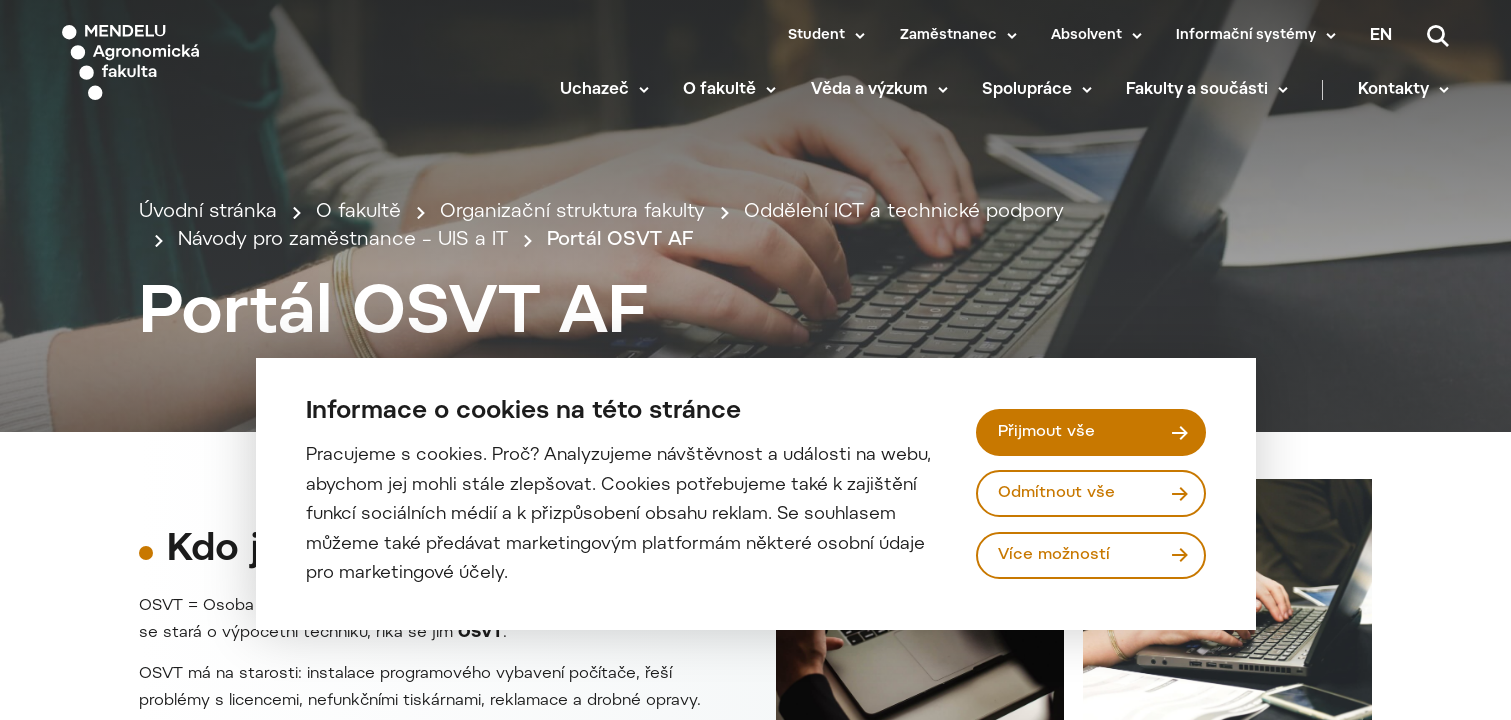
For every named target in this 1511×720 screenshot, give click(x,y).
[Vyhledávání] (1438, 36)
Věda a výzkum (869, 90)
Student (816, 36)
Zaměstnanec (948, 36)
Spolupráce (1027, 90)
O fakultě (719, 90)
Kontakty (1393, 90)
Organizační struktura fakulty (572, 212)
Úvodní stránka (208, 212)
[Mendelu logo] (180, 62)
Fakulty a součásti (1197, 90)
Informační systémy (1246, 36)
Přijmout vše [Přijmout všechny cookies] (1046, 432)
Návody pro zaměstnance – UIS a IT (343, 240)
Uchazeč (594, 90)
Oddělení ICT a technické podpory (904, 212)
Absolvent (1086, 36)
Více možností (1054, 555)
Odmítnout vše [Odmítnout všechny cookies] (1056, 493)
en (1381, 36)
